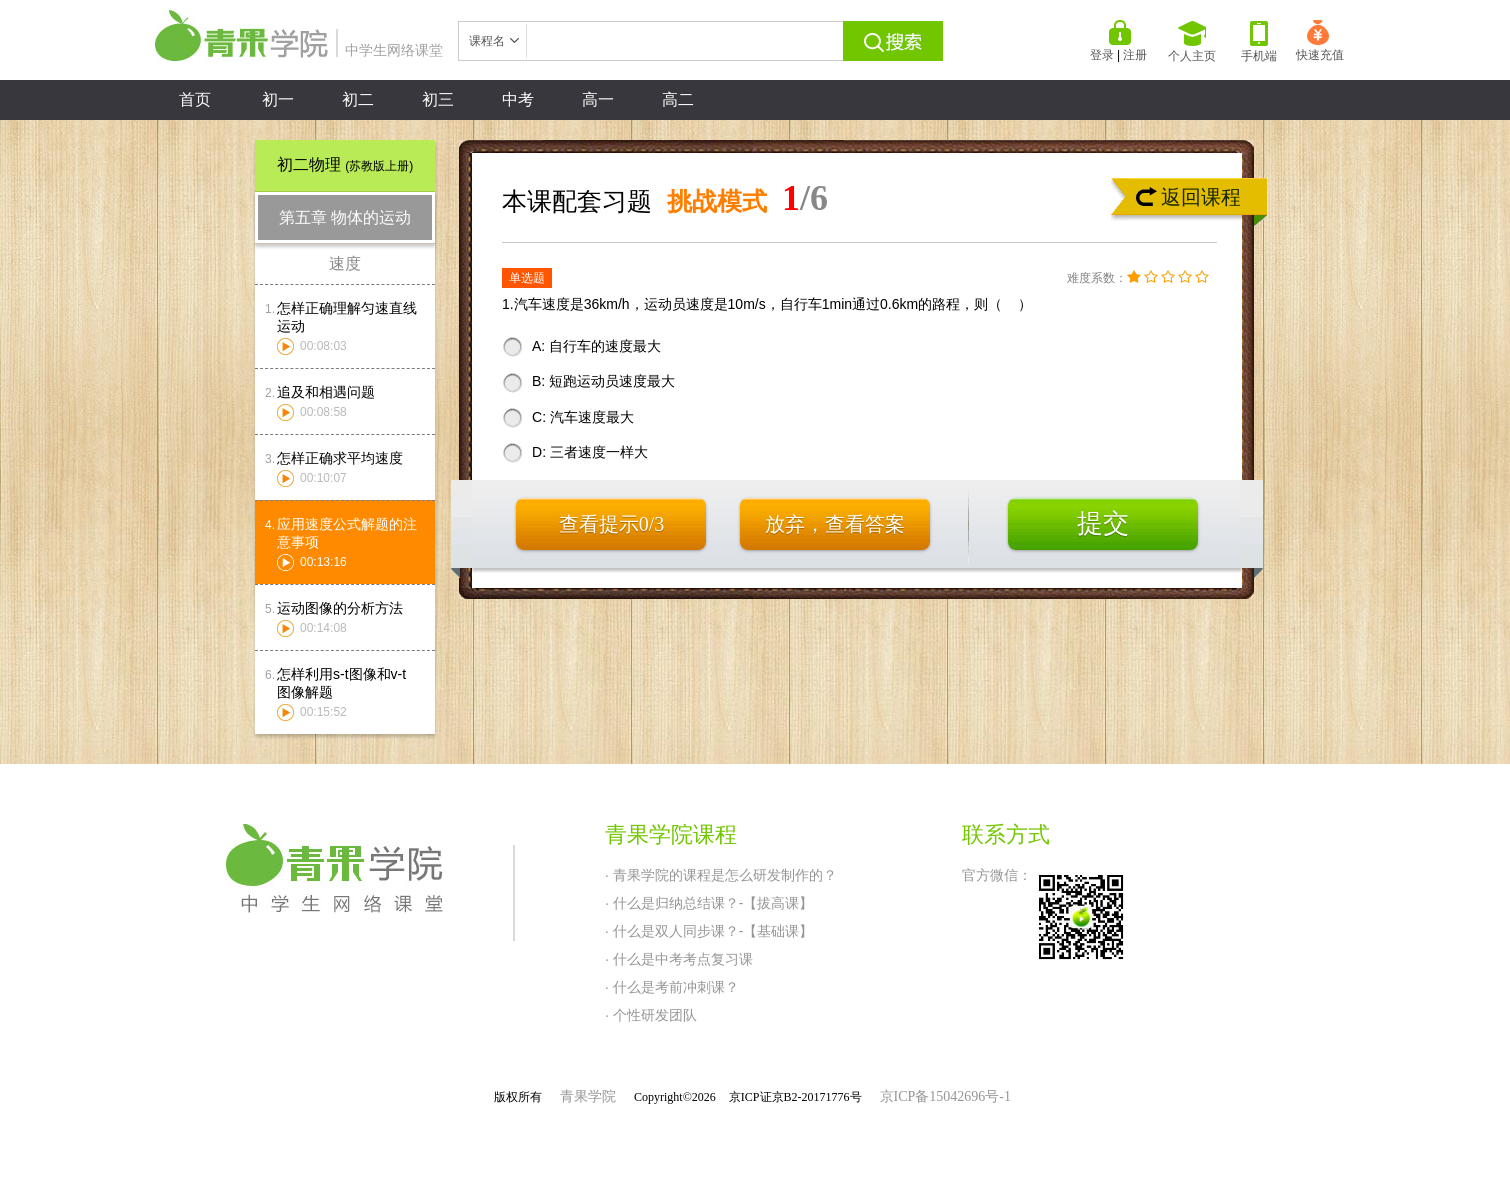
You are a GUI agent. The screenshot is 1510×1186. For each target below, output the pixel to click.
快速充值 (1320, 41)
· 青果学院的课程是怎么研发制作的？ (721, 875)
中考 (518, 99)
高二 (678, 99)
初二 (358, 99)
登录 (1102, 55)
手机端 (1259, 42)
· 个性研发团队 (651, 1015)
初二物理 (345, 164)
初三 (438, 99)
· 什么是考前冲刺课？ (672, 987)
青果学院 (588, 1096)
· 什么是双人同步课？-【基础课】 (709, 931)
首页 (195, 99)
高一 (598, 99)
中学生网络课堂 (299, 50)
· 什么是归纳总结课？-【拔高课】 (709, 903)
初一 (278, 99)
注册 (1135, 55)
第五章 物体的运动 (345, 217)
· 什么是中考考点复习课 (679, 959)
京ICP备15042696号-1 (945, 1096)
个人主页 (1192, 42)
